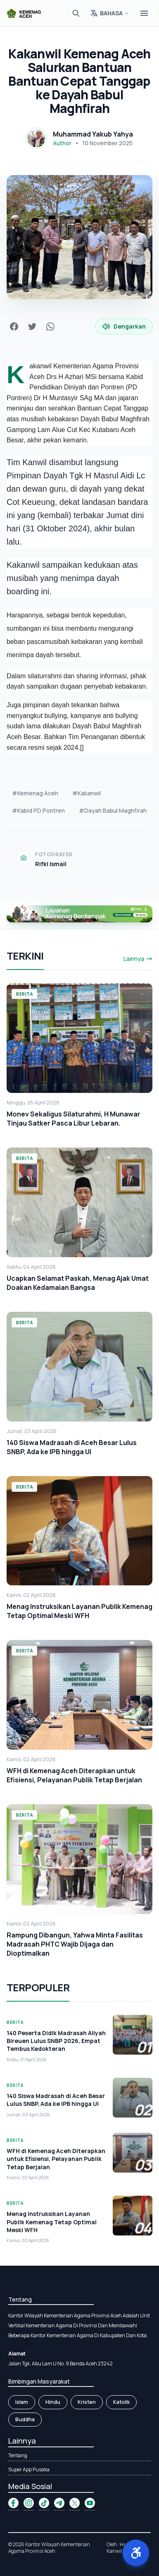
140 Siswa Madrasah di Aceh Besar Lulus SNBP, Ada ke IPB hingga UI (72, 1447)
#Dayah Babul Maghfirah (113, 810)
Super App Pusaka (29, 2469)
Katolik (121, 2402)
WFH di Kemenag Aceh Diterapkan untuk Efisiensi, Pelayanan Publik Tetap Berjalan (74, 1775)
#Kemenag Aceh (35, 793)
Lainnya (137, 959)
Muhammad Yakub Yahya (93, 134)
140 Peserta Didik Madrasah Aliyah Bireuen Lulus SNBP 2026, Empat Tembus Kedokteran (56, 2041)
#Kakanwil (86, 793)
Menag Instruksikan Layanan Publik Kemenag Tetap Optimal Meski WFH (79, 1611)
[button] (136, 2553)
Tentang (17, 2455)
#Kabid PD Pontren (38, 810)
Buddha (25, 2419)
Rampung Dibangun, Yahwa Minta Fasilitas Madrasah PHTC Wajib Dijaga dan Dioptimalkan (75, 1944)
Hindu (52, 2402)
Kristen (87, 2402)
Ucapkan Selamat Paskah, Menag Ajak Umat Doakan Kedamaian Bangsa (78, 1283)
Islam (21, 2402)
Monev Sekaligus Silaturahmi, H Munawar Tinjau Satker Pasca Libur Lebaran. (73, 1118)
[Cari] (76, 13)
